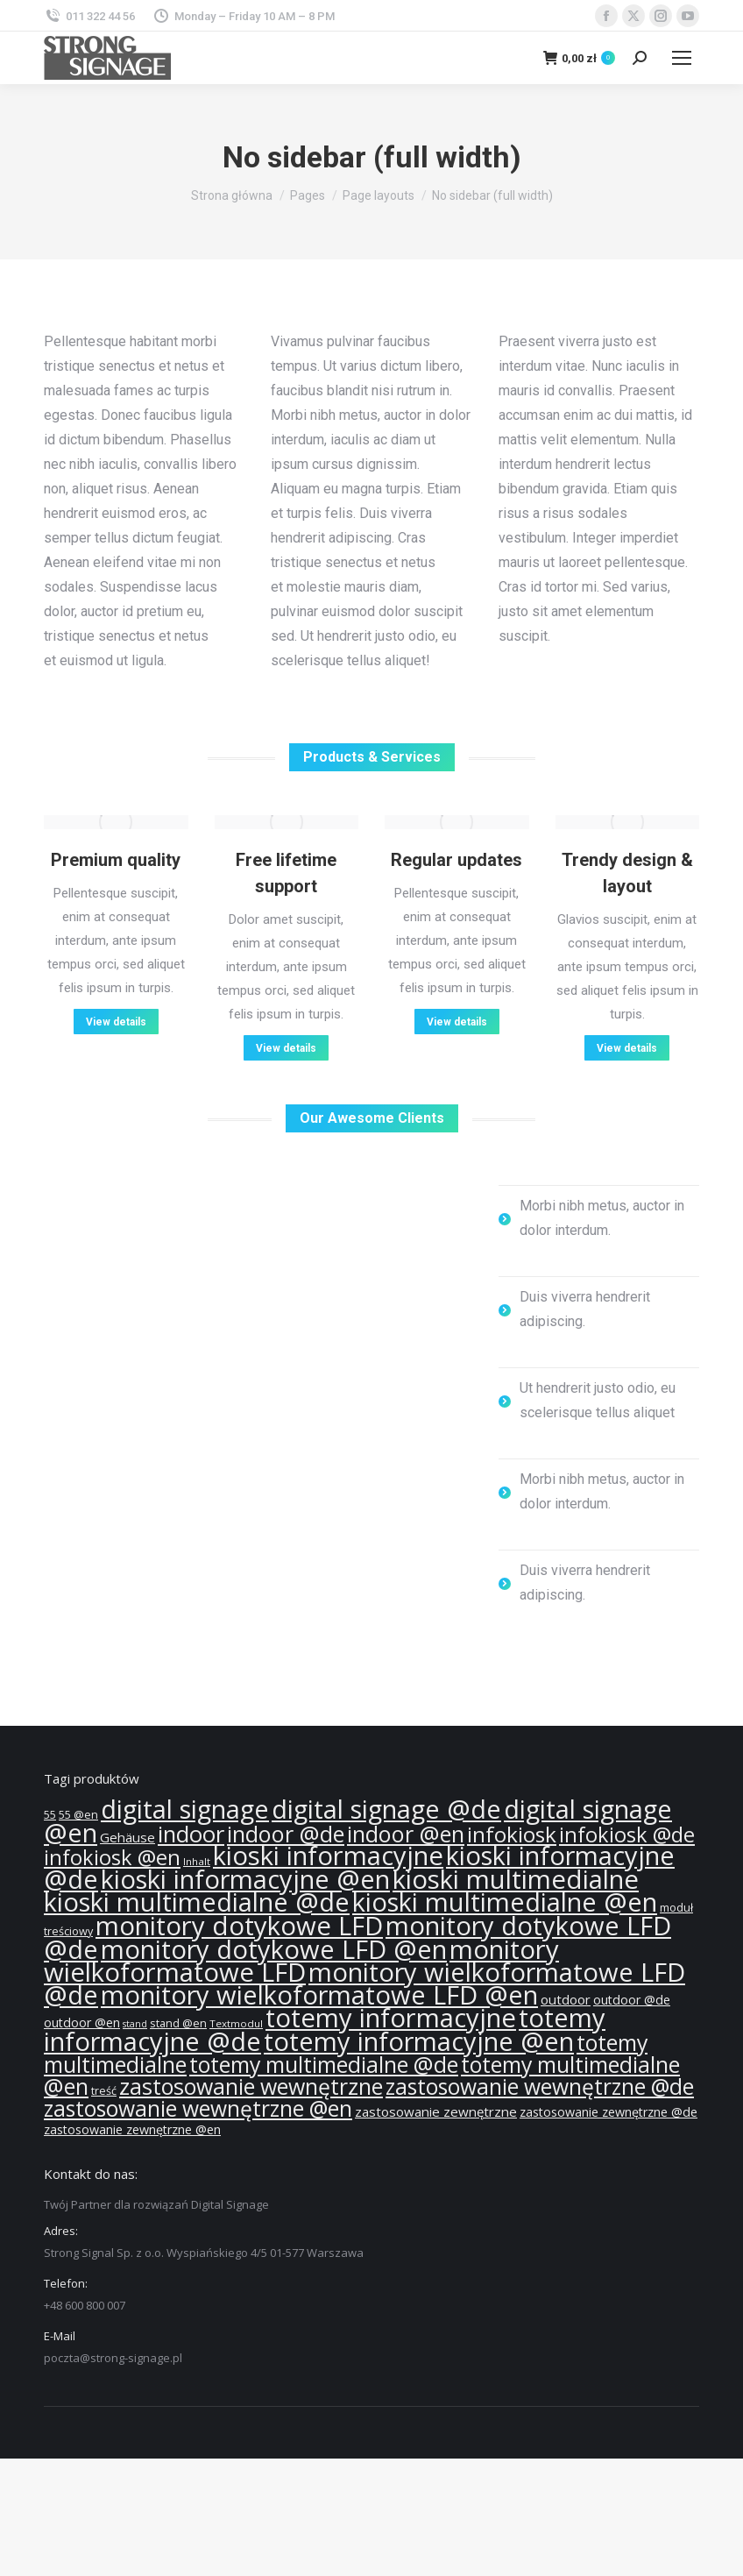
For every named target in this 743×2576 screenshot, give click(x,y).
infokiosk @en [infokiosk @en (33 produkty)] (112, 1857)
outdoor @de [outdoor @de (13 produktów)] (631, 1999)
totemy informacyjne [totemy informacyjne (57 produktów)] (390, 2017)
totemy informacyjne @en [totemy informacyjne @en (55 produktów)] (419, 2041)
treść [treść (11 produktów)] (104, 2090)
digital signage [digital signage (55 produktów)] (185, 1809)
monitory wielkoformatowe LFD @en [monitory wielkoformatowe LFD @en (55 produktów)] (319, 1994)
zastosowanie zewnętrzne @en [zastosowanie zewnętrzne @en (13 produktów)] (132, 2129)
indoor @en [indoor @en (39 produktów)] (405, 1834)
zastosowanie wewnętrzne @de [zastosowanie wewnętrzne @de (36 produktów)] (540, 2086)
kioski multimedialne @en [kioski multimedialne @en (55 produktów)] (504, 1902)
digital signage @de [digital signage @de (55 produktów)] (386, 1809)
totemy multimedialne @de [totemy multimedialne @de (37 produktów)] (323, 2064)
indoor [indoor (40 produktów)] (191, 1834)
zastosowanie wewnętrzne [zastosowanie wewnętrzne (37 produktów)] (251, 2086)
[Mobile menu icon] (681, 57)
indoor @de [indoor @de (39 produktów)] (285, 1834)
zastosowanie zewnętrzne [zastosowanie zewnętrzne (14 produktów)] (436, 2111)
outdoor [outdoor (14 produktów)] (566, 1999)
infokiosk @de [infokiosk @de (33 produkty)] (627, 1834)
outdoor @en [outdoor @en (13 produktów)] (82, 2022)
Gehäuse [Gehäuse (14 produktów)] (127, 1837)
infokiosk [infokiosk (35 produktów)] (511, 1834)
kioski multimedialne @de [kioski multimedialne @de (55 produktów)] (197, 1902)
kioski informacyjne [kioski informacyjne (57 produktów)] (328, 1855)
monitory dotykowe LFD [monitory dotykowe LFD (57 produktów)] (239, 1925)
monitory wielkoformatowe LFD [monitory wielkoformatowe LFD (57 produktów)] (301, 1961)
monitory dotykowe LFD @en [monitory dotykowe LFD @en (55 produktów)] (274, 1949)
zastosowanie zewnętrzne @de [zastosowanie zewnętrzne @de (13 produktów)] (608, 2112)
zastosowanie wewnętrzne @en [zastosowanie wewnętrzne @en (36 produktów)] (198, 2108)
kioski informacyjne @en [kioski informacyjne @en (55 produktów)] (245, 1879)
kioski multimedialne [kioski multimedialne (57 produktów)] (516, 1879)
